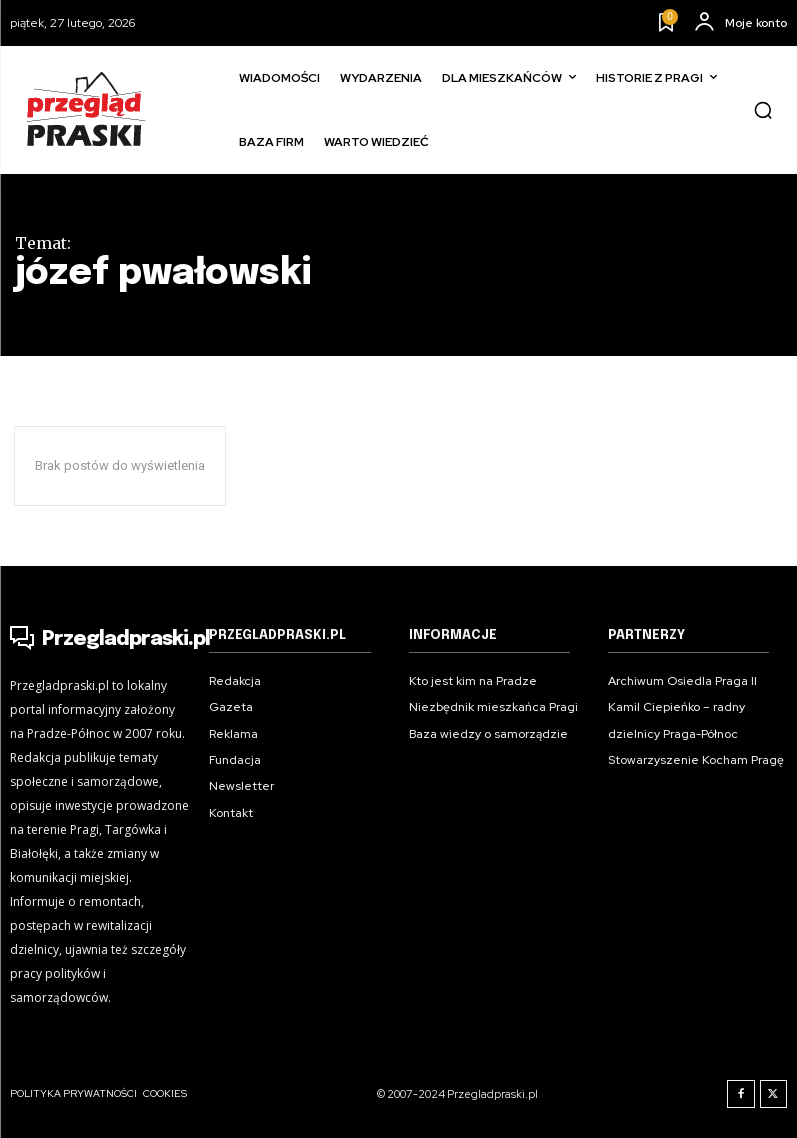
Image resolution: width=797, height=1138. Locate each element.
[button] (763, 110)
